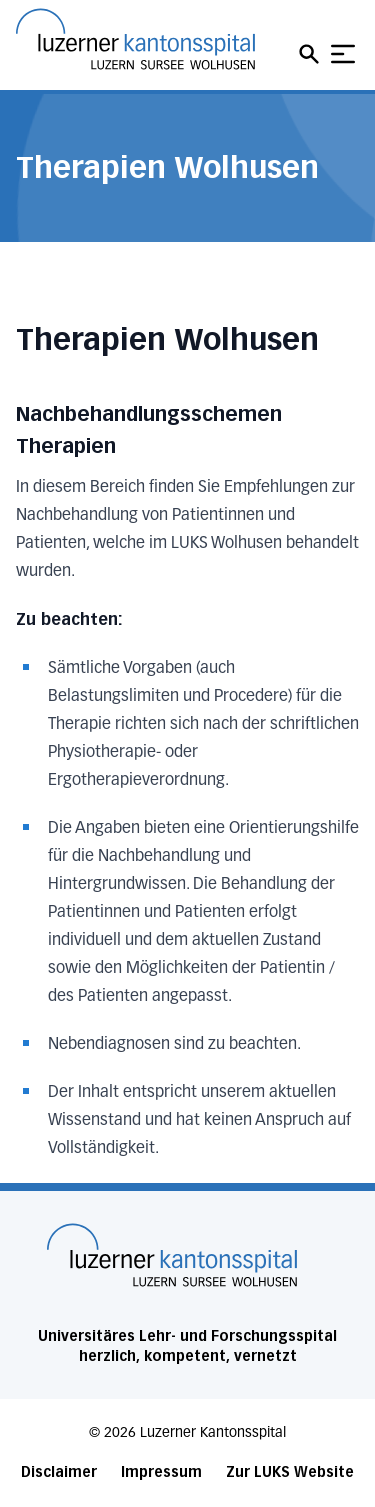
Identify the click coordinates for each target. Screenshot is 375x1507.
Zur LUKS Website (290, 1472)
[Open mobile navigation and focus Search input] (312, 54)
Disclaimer (59, 1472)
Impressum (161, 1472)
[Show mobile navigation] (343, 54)
